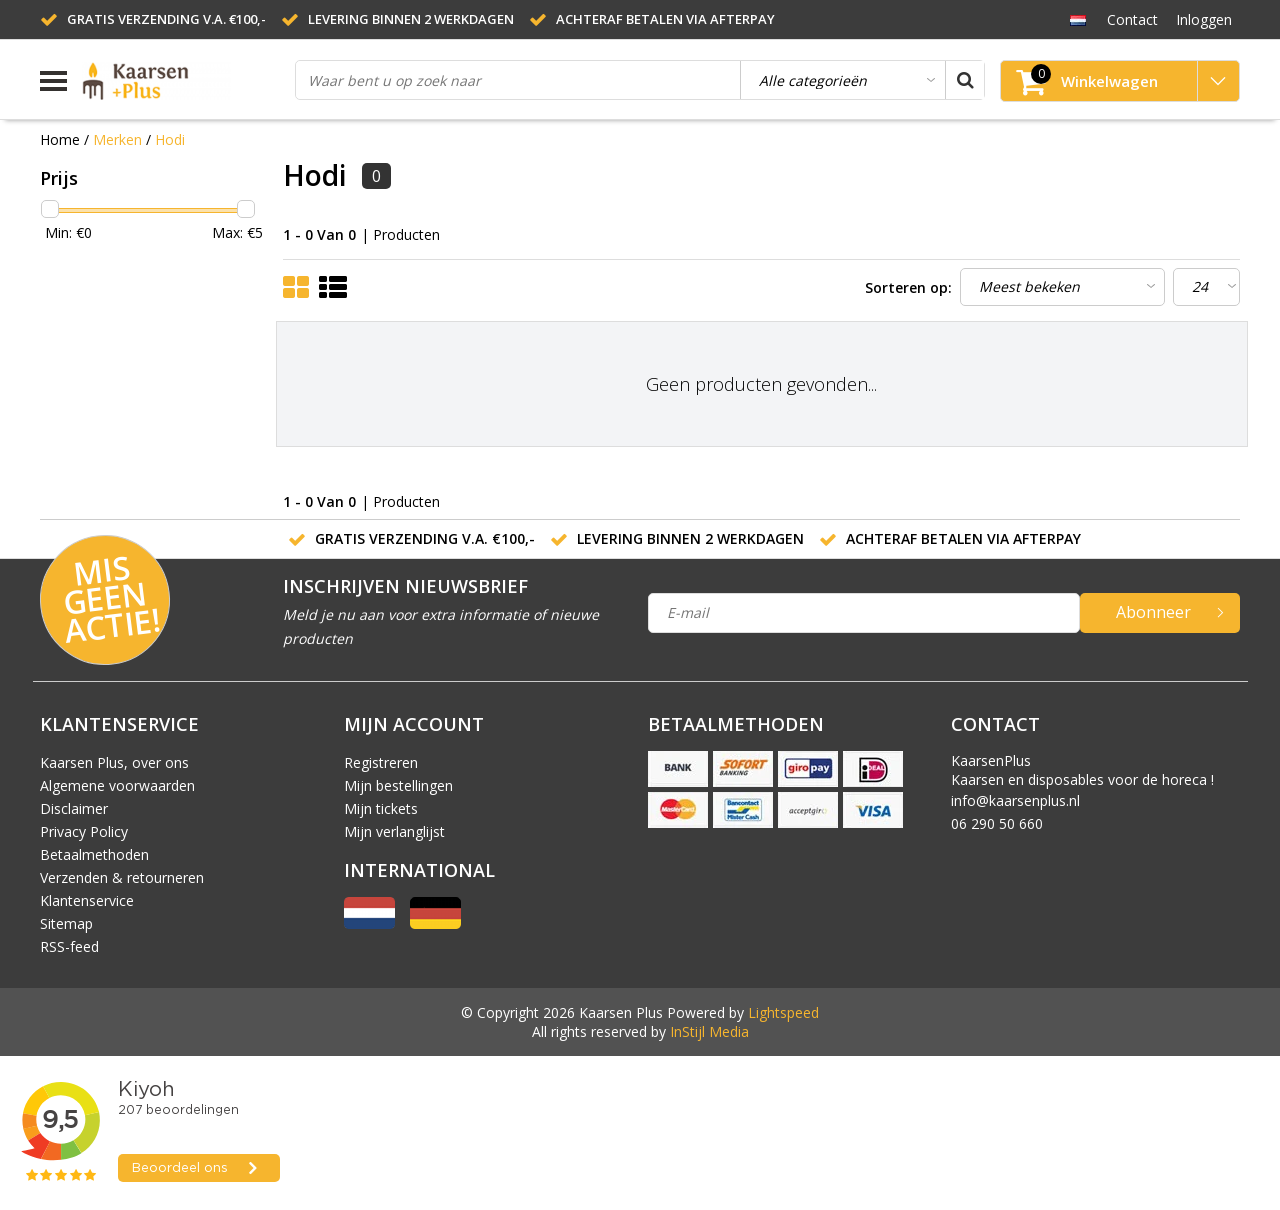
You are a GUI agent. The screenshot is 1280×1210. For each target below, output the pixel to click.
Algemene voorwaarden (117, 785)
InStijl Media (709, 1031)
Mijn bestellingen (398, 785)
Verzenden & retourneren (122, 877)
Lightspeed (783, 1012)
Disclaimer (74, 808)
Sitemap (66, 923)
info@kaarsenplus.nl (1015, 800)
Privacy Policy (84, 831)
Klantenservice (87, 900)
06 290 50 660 (997, 823)
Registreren (381, 762)
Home (60, 139)
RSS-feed (69, 946)
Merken (117, 139)
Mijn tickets (381, 808)
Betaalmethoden (94, 854)
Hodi (170, 139)
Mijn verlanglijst (394, 831)
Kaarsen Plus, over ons (114, 762)
